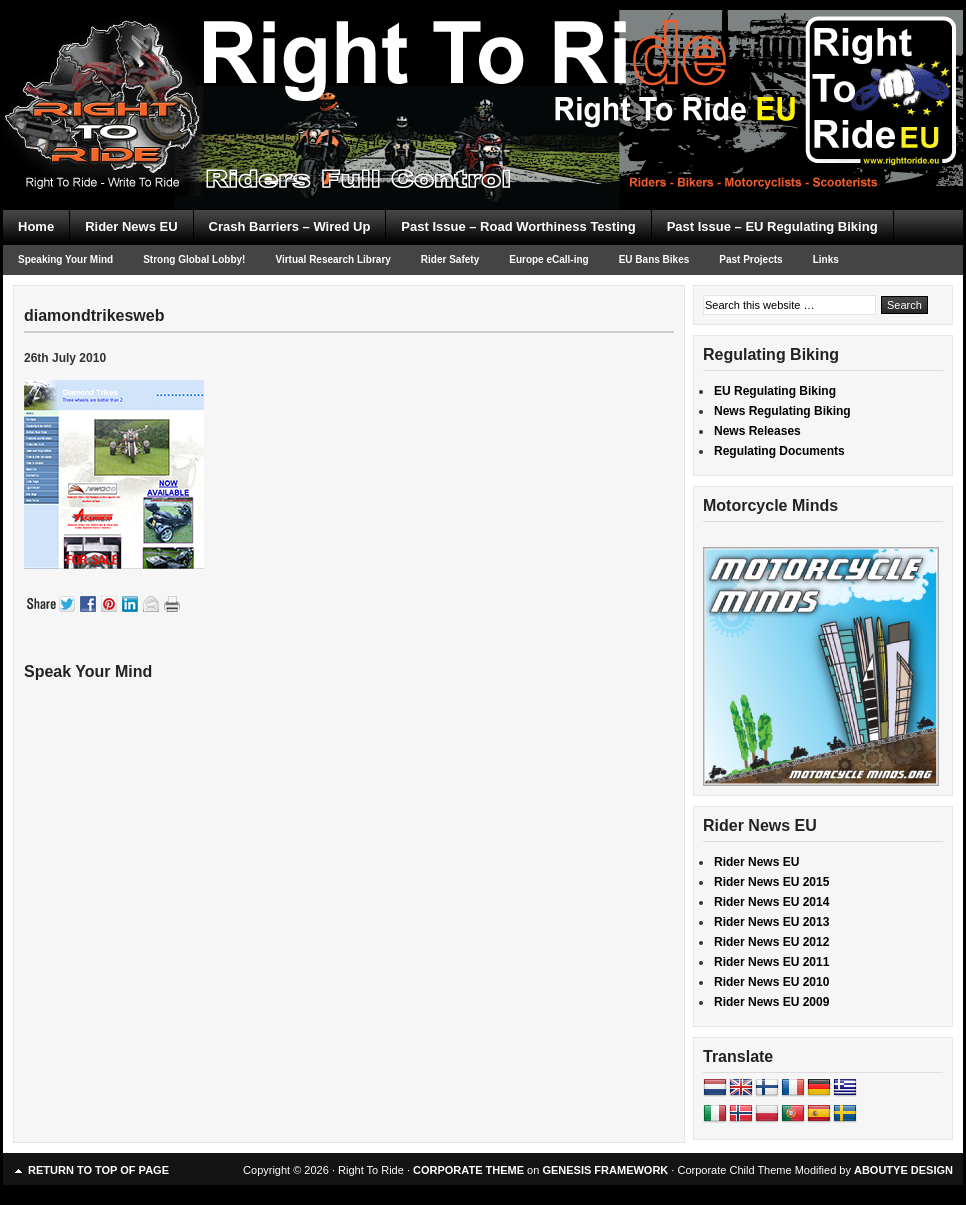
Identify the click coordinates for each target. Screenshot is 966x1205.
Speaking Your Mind (65, 259)
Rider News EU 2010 (771, 982)
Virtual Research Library (332, 259)
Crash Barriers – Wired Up (290, 226)
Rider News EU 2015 (771, 882)
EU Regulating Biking (775, 391)
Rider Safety (450, 259)
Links (826, 259)
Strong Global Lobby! (194, 259)
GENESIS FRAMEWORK (605, 1170)
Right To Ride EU (483, 70)
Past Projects (750, 259)
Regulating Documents (779, 451)
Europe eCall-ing (548, 259)
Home (36, 226)
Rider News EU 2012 (771, 942)
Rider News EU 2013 (771, 922)
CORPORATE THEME (468, 1170)
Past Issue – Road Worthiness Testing (518, 226)
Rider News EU (131, 226)
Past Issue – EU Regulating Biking (772, 226)
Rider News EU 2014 (771, 902)
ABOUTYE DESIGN (903, 1170)
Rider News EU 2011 (771, 962)
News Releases (757, 431)
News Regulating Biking (782, 411)
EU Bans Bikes (654, 259)
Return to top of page (98, 1170)
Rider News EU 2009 (771, 1002)
